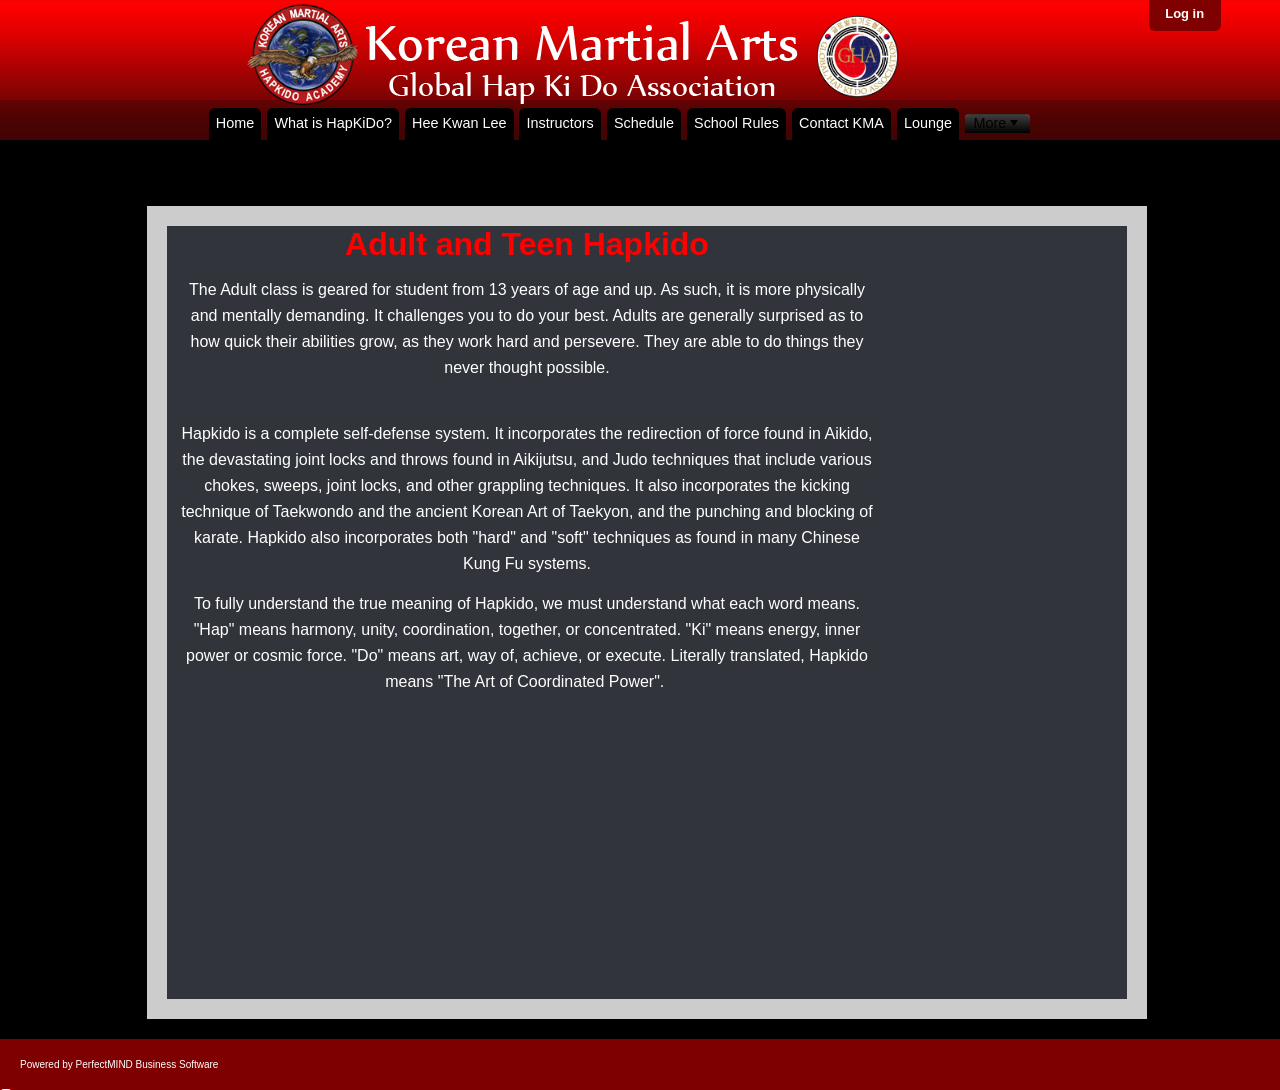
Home (235, 123)
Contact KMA (841, 123)
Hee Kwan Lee (459, 123)
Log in (1184, 13)
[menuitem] (997, 123)
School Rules (736, 123)
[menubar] (997, 123)
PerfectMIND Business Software (147, 1064)
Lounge (928, 123)
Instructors (560, 123)
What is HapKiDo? (333, 123)
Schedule (644, 123)
